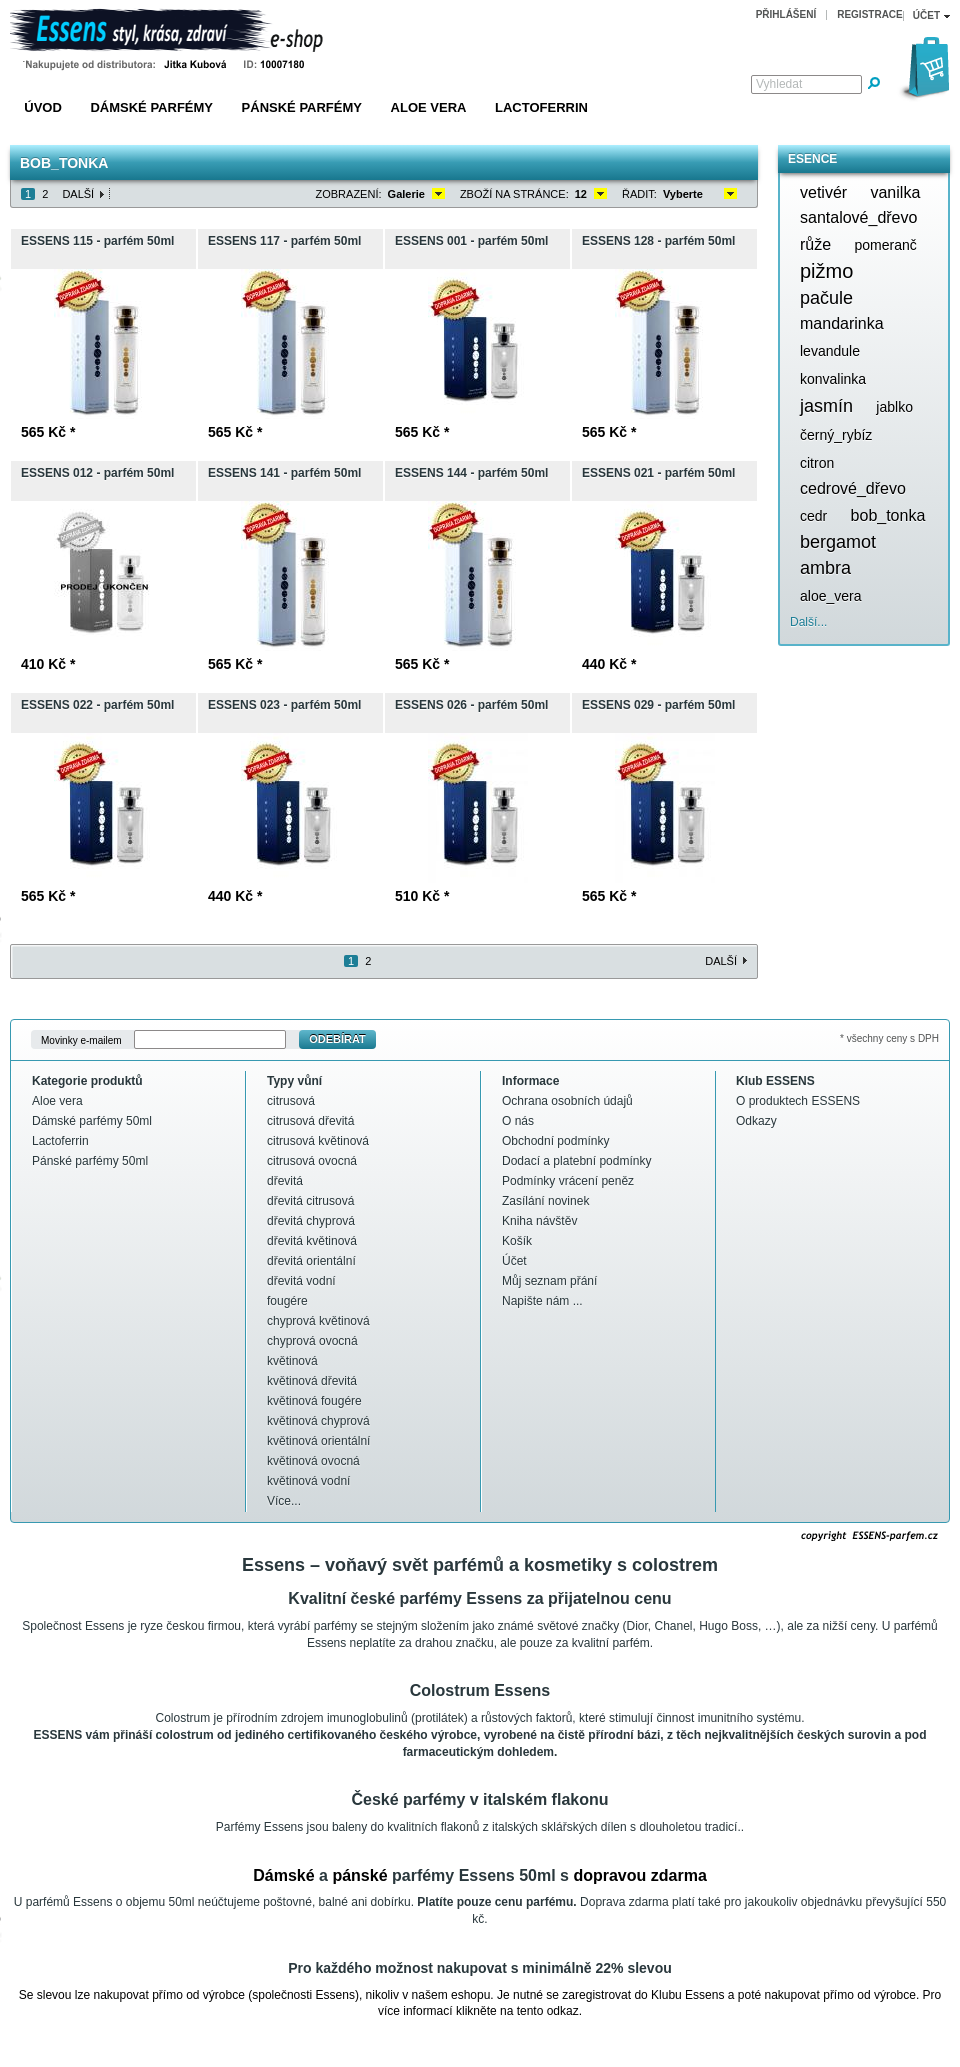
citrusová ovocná (312, 1161)
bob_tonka (888, 515)
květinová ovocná (313, 1461)
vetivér (823, 192)
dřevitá (285, 1181)
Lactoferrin (541, 107)
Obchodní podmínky (555, 1141)
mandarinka (842, 323)
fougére (287, 1301)
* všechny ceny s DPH (889, 1038)
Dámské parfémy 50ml (92, 1121)
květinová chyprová (318, 1421)
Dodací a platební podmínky (576, 1161)
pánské (359, 1875)
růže (815, 244)
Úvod (43, 107)
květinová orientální (318, 1441)
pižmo (826, 271)
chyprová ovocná (312, 1341)
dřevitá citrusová (310, 1201)
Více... (284, 1501)
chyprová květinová (318, 1321)
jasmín (826, 406)
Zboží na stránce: (514, 194)
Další (78, 194)
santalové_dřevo (858, 217)
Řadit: (639, 194)
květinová (292, 1361)
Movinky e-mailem (81, 1039)
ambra (825, 568)
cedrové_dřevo (853, 488)
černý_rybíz (836, 435)
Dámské (283, 1875)
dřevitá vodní (301, 1281)
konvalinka (833, 379)
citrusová (291, 1101)
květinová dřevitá (312, 1381)
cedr (813, 516)
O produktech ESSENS (798, 1101)
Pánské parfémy (302, 107)
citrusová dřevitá (310, 1121)
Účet (514, 1261)
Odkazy (756, 1121)
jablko (894, 407)
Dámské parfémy (151, 107)
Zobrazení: (349, 194)
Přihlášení (786, 14)
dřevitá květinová (312, 1241)
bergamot (838, 542)
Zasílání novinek (545, 1201)
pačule (826, 298)
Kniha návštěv (539, 1221)
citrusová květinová (318, 1141)
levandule (830, 351)
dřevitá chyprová (311, 1221)
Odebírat (337, 1039)
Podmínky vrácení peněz (568, 1181)
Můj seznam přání (549, 1281)
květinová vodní (308, 1481)
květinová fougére (314, 1401)
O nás (518, 1121)
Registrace (870, 14)
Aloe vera (429, 107)
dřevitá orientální (311, 1261)
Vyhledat (779, 84)
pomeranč (885, 245)
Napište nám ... (542, 1301)
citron (817, 463)
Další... (808, 622)
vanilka (895, 192)
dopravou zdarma (639, 1875)
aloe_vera (831, 596)
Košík (517, 1241)
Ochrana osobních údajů (567, 1101)
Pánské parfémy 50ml (90, 1161)
